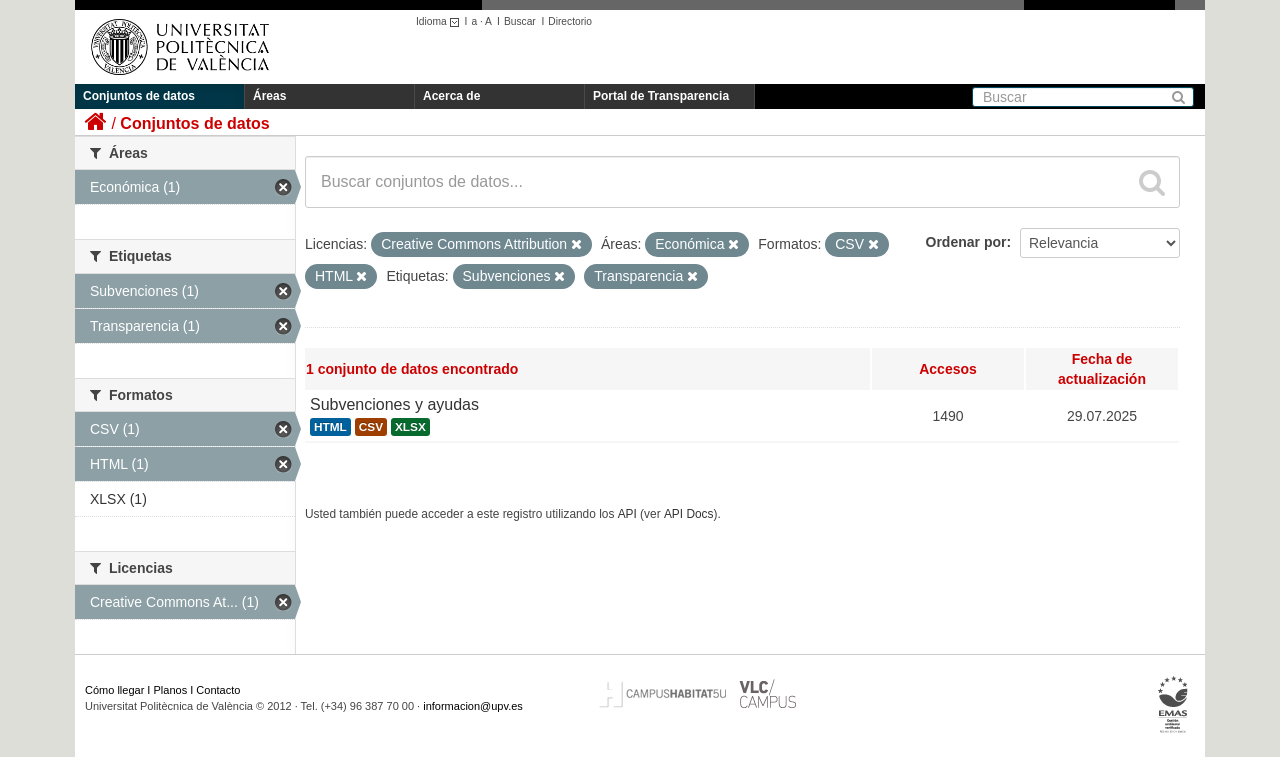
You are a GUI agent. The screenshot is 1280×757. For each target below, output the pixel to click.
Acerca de (451, 96)
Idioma (440, 21)
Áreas (269, 96)
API (627, 514)
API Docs (689, 514)
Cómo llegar (114, 690)
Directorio (570, 21)
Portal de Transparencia (661, 96)
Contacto (218, 690)
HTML (330, 427)
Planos (171, 690)
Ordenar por (966, 242)
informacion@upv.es (473, 706)
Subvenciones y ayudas (394, 404)
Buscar (520, 21)
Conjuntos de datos (139, 96)
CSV (371, 427)
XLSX (410, 427)
